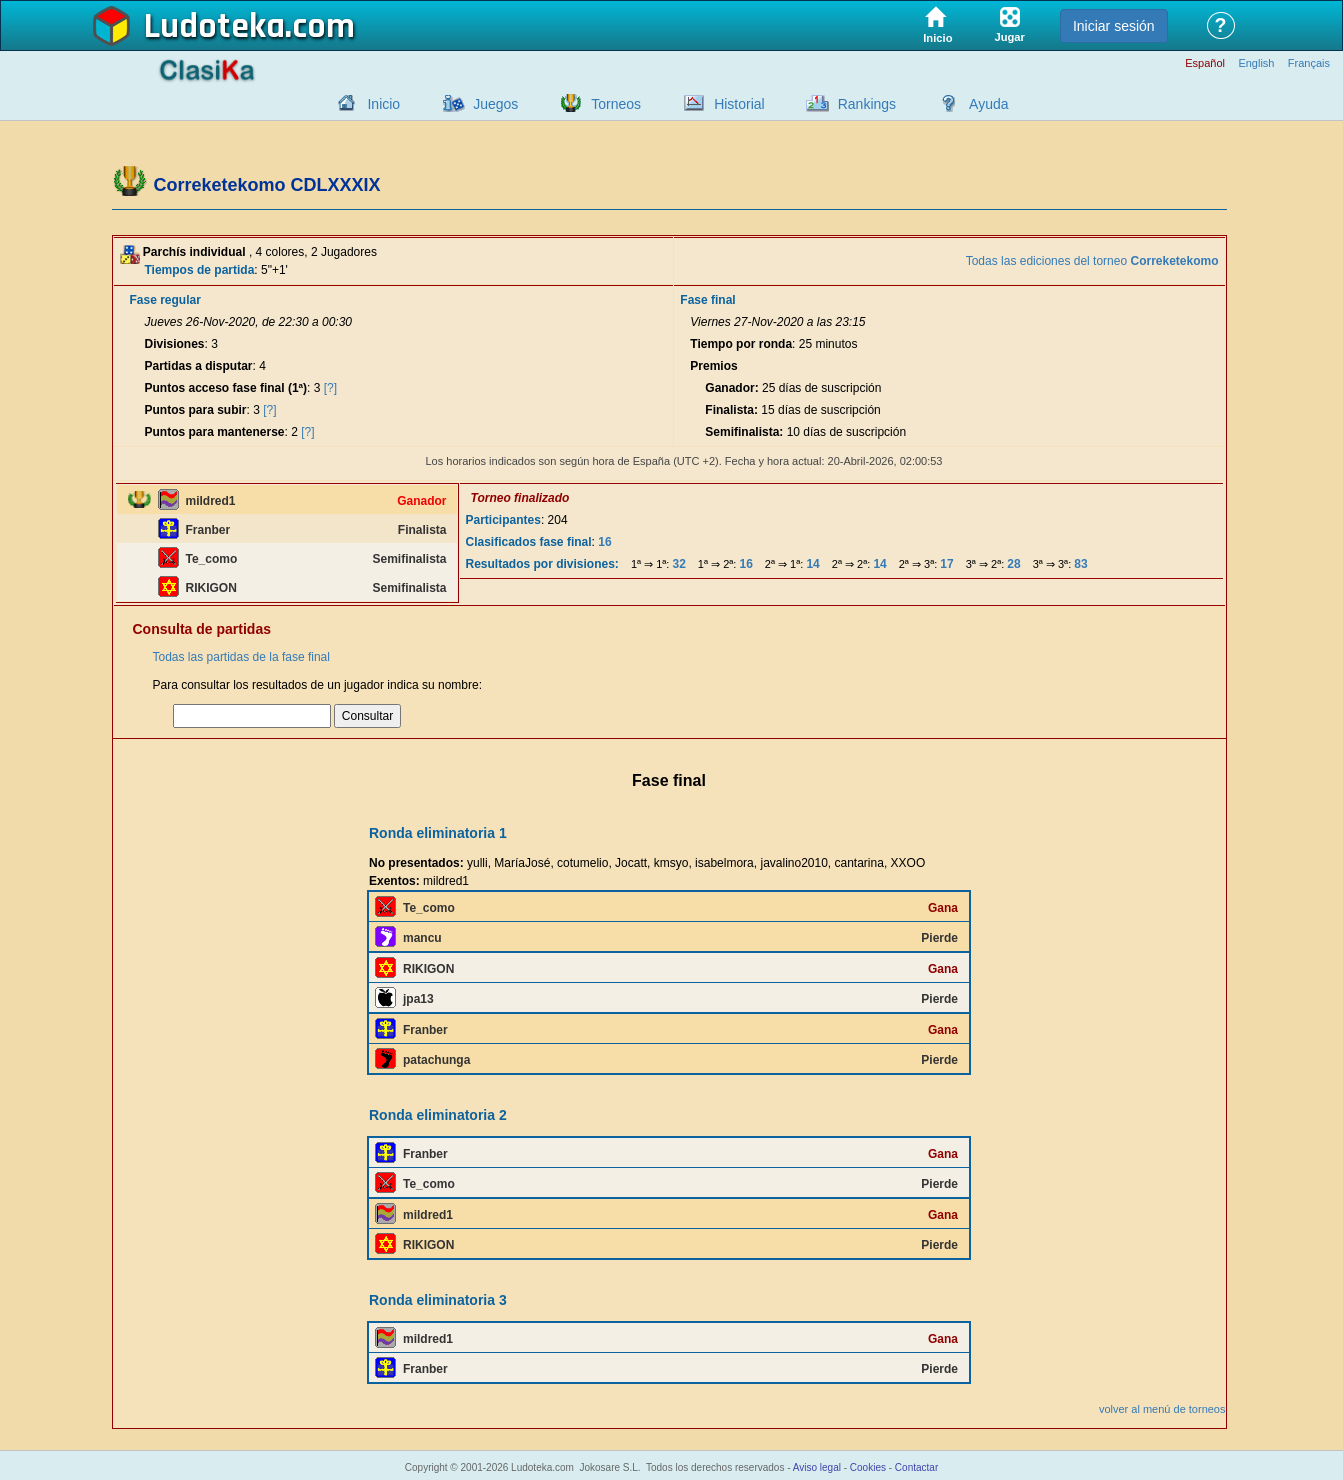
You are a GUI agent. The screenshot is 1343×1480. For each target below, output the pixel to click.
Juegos (495, 104)
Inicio (383, 104)
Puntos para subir (196, 410)
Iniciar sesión (1114, 26)
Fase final (707, 300)
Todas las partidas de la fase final (241, 657)
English (1256, 63)
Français (1309, 63)
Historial (739, 104)
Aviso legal (817, 1467)
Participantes (503, 520)
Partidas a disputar (199, 366)
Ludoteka (214, 27)
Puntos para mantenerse (215, 432)
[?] (330, 388)
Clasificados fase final (529, 542)
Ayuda (988, 104)
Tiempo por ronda (741, 344)
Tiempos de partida (200, 270)
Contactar (916, 1467)
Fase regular (165, 300)
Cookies (868, 1467)
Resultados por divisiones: (542, 564)
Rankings (867, 104)
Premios (713, 366)
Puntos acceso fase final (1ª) (226, 388)
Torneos (616, 104)
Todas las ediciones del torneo (1092, 261)
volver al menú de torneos (1162, 1409)
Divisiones (175, 344)
